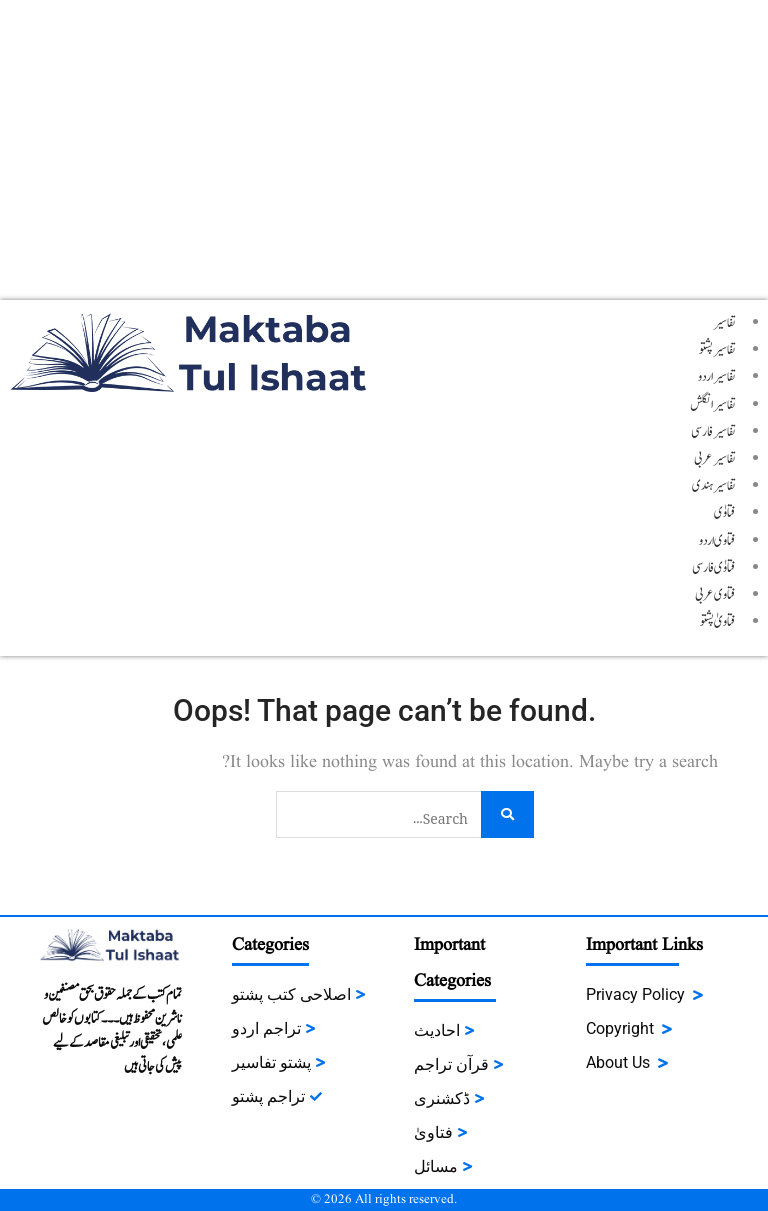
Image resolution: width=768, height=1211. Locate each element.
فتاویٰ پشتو (718, 622)
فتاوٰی (725, 513)
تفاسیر (724, 323)
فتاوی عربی (715, 595)
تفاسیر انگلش (713, 405)
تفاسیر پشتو (717, 350)
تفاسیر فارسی (713, 432)
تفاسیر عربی (715, 459)
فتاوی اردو (717, 541)
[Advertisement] (384, 150)
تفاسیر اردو (717, 377)
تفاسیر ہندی (714, 486)
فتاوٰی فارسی (714, 568)
